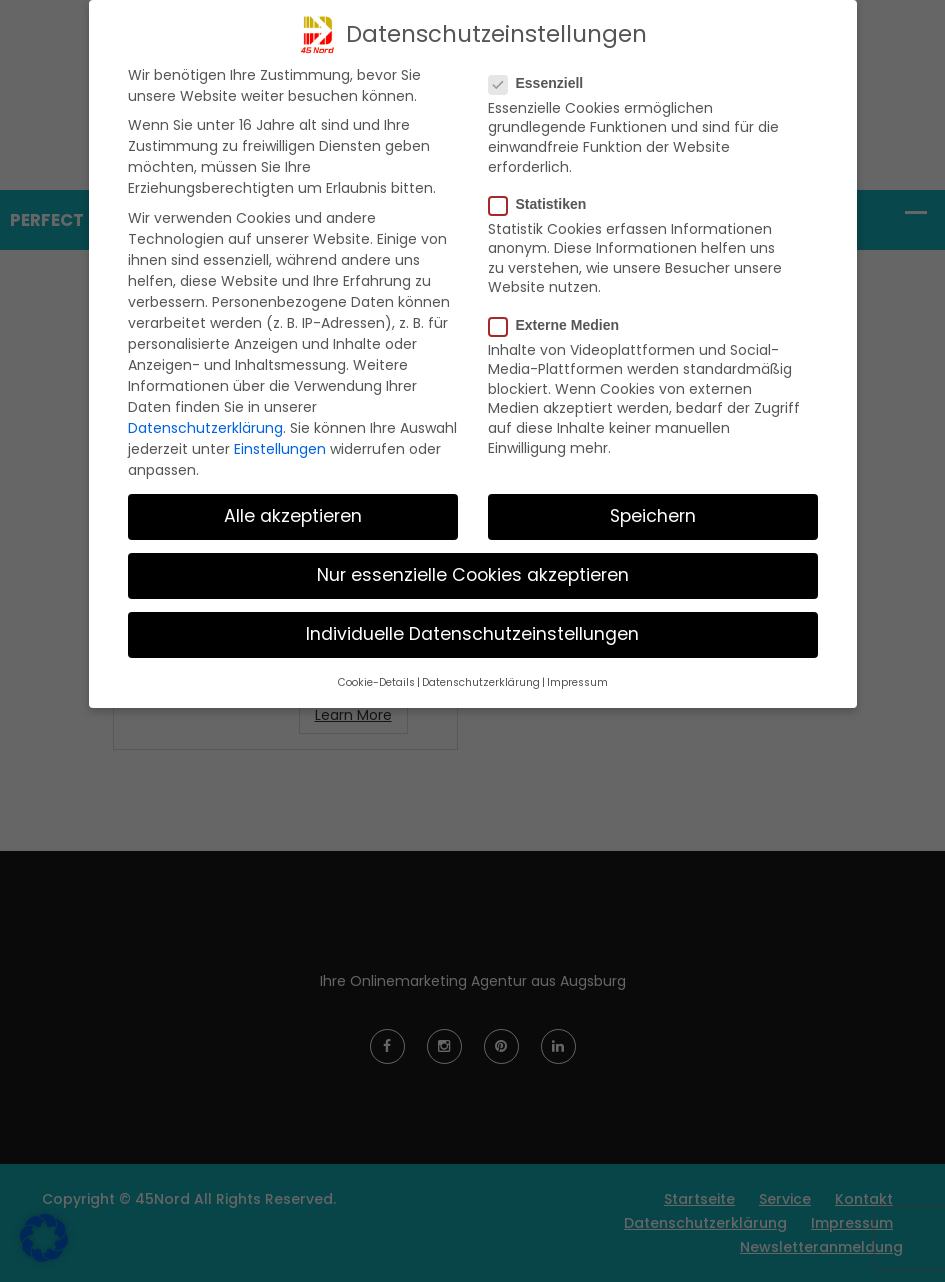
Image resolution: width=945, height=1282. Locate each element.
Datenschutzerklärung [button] (481, 682)
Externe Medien (560, 325)
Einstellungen (280, 449)
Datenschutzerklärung (205, 428)
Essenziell (542, 83)
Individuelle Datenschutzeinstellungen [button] (472, 634)
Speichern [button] (653, 516)
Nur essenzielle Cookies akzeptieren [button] (473, 575)
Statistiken (544, 204)
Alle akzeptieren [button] (293, 516)
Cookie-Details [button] (376, 682)
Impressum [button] (577, 682)
